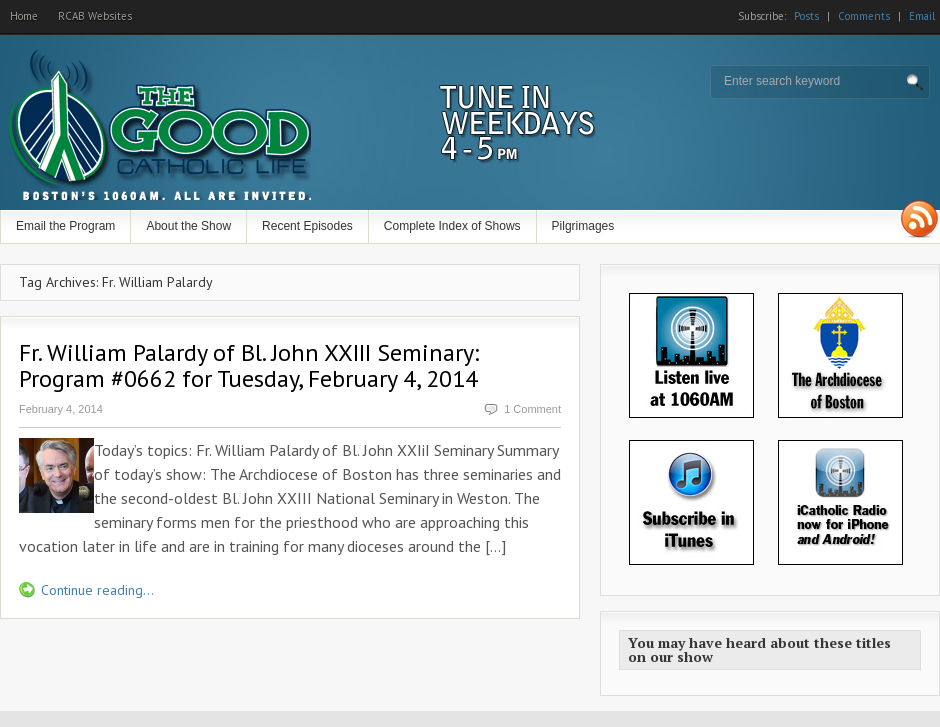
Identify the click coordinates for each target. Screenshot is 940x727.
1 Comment (532, 409)
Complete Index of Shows (452, 226)
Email (922, 16)
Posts (806, 16)
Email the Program (65, 226)
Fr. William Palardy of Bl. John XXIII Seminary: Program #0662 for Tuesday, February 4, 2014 (249, 365)
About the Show (188, 226)
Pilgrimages (583, 226)
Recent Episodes (307, 226)
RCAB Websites (95, 16)
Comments (864, 16)
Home (24, 16)
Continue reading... (97, 590)
